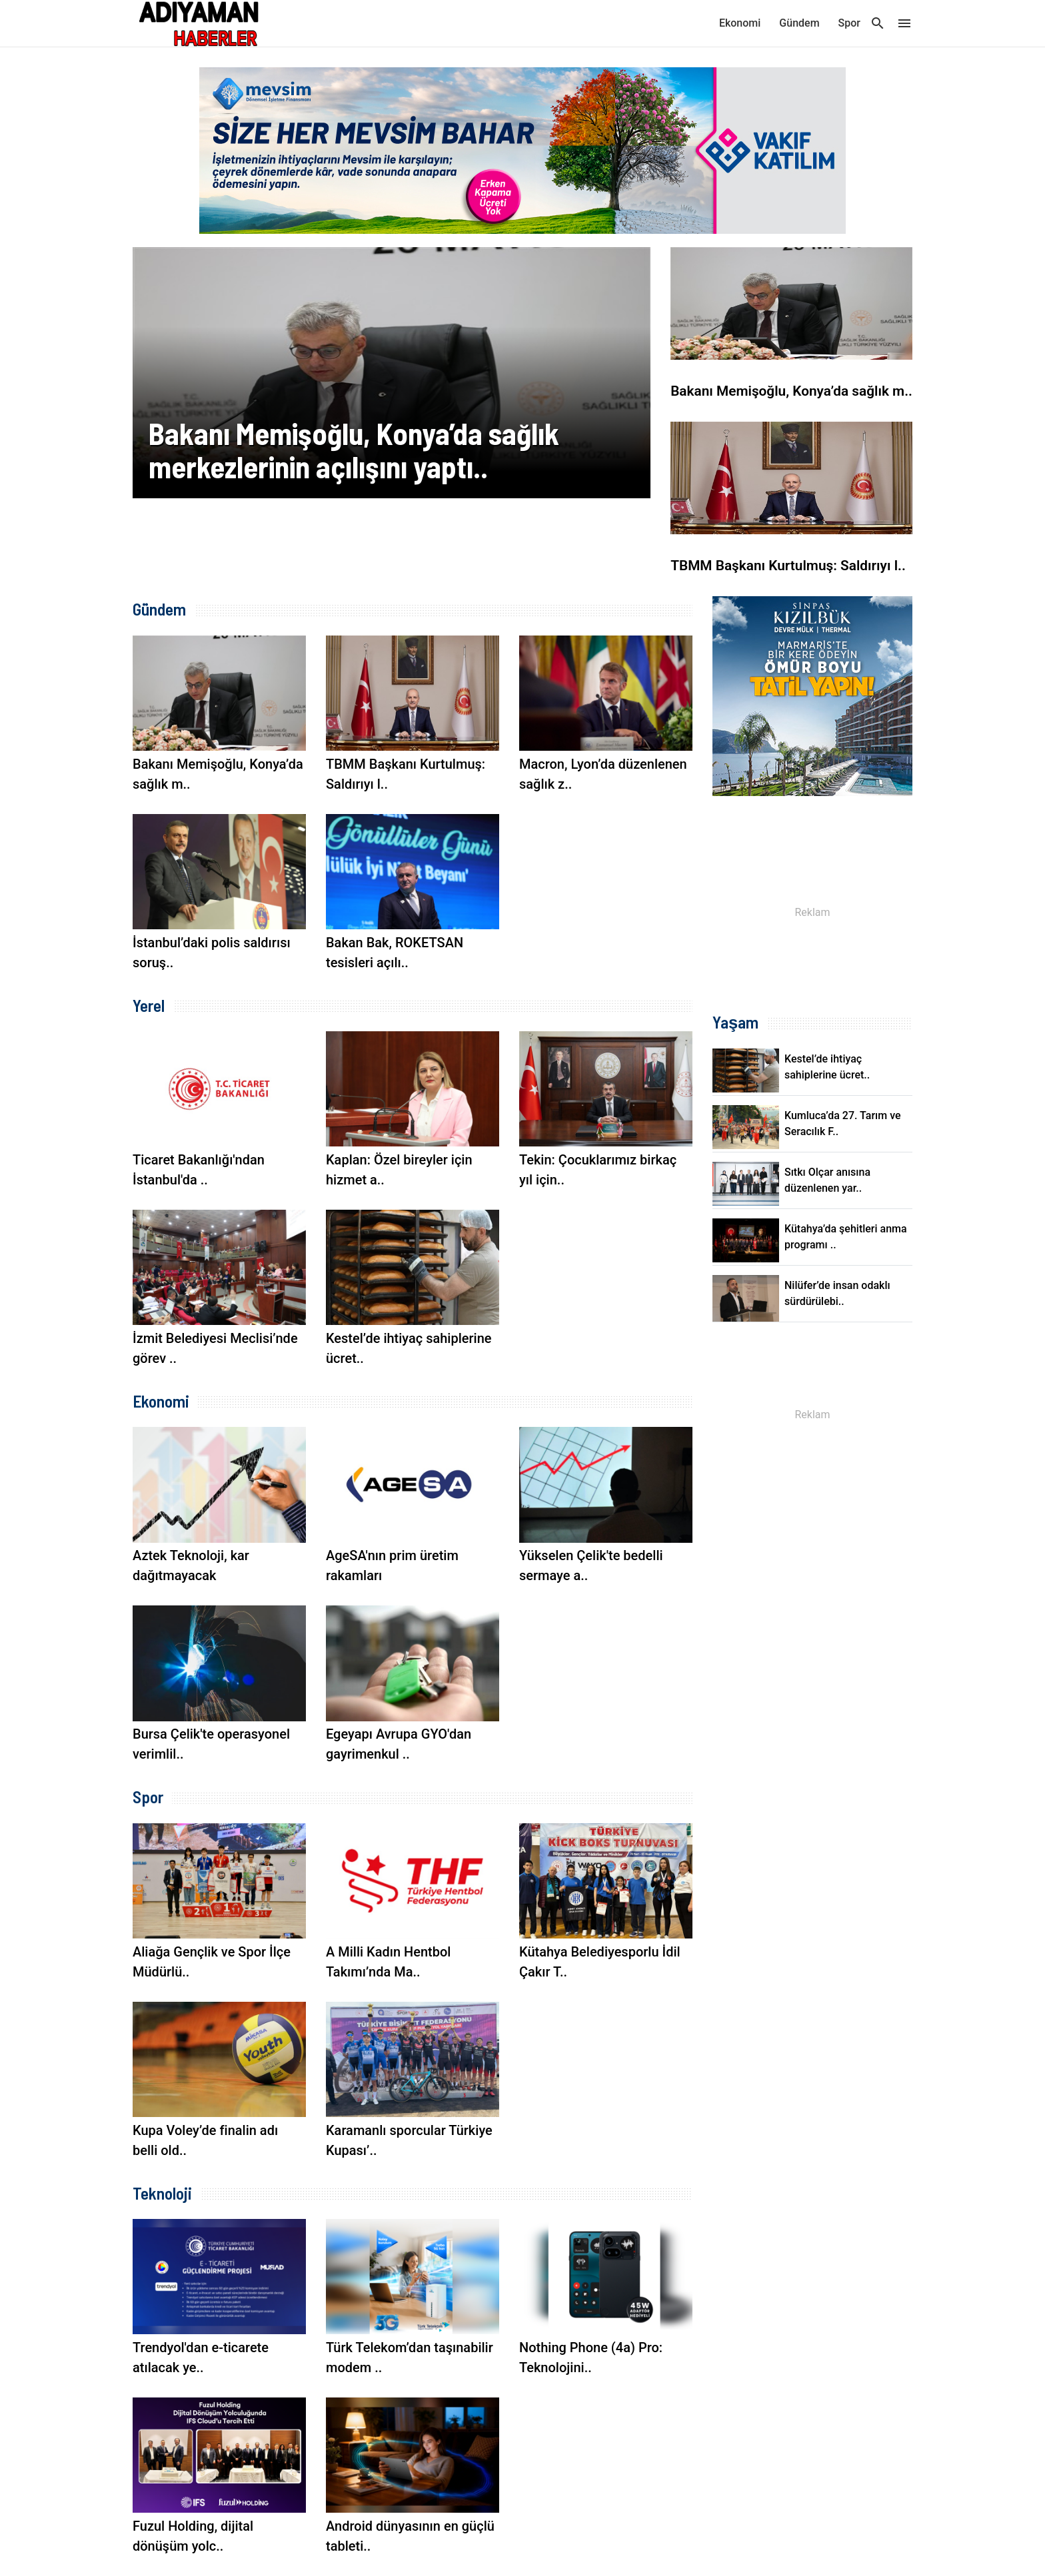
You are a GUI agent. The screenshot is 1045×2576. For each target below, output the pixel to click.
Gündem (799, 23)
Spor (849, 23)
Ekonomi (739, 23)
